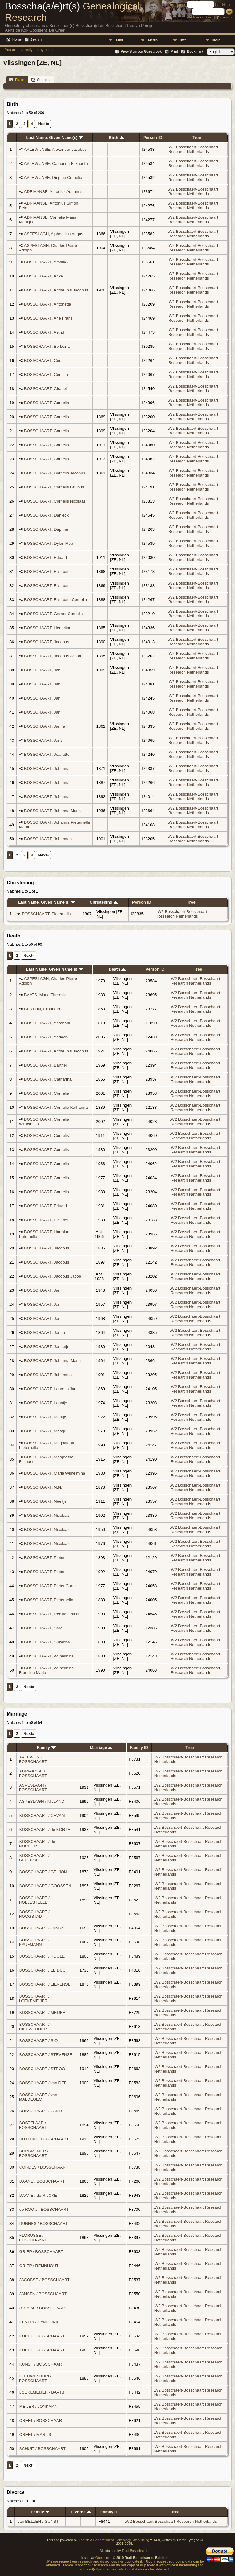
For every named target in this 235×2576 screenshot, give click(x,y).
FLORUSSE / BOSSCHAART (33, 2237)
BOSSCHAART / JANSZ (41, 1928)
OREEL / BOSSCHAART (41, 2420)
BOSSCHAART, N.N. (43, 1487)
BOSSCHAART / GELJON (43, 1871)
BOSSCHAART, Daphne (46, 529)
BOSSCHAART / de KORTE (44, 1829)
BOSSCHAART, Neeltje (45, 1501)
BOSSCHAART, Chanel (45, 388)
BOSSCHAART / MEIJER (42, 2012)
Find (119, 40)
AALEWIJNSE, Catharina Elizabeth (56, 163)
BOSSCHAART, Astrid (44, 332)
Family (46, 1747)
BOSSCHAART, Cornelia (46, 402)
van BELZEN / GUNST (38, 2521)
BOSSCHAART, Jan (42, 670)
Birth (116, 137)
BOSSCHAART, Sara (43, 1628)
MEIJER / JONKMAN (38, 2406)
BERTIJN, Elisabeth (42, 1009)
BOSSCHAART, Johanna (47, 768)
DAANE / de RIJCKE (38, 2195)
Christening (104, 902)
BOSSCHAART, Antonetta (47, 304)
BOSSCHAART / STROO (42, 2068)
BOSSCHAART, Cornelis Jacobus (54, 473)
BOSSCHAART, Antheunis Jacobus (56, 290)
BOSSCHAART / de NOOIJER (37, 1843)
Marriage (101, 1747)
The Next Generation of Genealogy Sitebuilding (114, 2540)
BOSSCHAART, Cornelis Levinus (54, 487)
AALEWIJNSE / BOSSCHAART (33, 1759)
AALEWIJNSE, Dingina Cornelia (53, 177)
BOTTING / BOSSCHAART (44, 2139)
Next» (43, 123)
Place (16, 79)
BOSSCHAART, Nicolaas (47, 1515)
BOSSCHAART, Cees (44, 360)
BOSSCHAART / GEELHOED (34, 1857)
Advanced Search (202, 17)
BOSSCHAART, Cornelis (46, 416)
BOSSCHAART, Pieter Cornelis (52, 1585)
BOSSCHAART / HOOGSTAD (34, 1914)
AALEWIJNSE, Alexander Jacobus (55, 149)
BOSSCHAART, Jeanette (47, 754)
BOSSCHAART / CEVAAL (42, 1815)
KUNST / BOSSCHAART (41, 2364)
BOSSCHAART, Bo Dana (47, 346)
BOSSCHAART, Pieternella (46, 913)
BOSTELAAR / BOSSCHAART (33, 2125)
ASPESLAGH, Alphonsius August (54, 234)
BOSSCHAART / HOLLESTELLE (34, 1900)
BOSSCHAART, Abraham (47, 1023)
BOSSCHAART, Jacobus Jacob (52, 656)
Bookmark (195, 51)
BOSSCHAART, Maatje (45, 1417)
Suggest (40, 79)
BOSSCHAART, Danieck (46, 515)
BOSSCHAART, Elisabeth (47, 571)
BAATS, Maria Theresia (45, 995)
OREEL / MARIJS (35, 2434)
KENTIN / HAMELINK (38, 2322)
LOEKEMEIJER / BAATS (41, 2392)
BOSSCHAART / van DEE (43, 2082)
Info (183, 40)
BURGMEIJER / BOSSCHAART (33, 2153)
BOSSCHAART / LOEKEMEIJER (34, 1998)
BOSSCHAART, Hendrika (47, 627)
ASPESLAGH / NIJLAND (41, 1801)
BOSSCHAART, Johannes (48, 839)
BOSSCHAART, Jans (43, 740)
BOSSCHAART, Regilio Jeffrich (52, 1614)
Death (117, 969)
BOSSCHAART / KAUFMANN (34, 1942)
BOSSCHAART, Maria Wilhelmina (54, 1473)
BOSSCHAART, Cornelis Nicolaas (55, 501)
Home (17, 39)
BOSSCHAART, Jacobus (46, 642)
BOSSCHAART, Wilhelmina (49, 1656)
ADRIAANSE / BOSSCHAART (33, 1773)
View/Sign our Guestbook (141, 51)
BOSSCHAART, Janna (44, 726)
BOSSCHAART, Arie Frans (48, 318)
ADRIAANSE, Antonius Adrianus (53, 191)
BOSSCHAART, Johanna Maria (52, 810)
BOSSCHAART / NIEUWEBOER (34, 2026)
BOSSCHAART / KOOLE (42, 1956)
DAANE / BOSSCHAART (42, 2181)
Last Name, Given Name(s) (54, 137)
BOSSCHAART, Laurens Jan (50, 1388)
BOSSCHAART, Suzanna (47, 1642)
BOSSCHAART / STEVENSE (46, 2054)
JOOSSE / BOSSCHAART (43, 2308)
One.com (102, 2557)
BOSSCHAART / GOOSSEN (45, 1886)
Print (174, 51)
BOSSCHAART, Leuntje (45, 1403)
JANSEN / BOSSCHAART (43, 2294)
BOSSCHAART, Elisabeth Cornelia (55, 599)
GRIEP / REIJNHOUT (38, 2265)
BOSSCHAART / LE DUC (42, 1970)
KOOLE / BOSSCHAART (42, 2336)
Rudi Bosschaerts (135, 2550)
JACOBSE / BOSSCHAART (44, 2279)
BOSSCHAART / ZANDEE (43, 2111)
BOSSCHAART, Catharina (48, 1079)
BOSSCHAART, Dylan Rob (48, 543)
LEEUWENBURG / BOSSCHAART (36, 2378)
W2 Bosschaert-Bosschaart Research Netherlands (193, 149)
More (216, 40)
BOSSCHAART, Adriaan (46, 1037)
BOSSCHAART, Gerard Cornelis (53, 613)
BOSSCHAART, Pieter (44, 1557)
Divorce (81, 2512)
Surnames (225, 17)
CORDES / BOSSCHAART (43, 2167)
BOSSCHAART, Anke (43, 276)
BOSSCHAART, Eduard (45, 557)
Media (153, 40)
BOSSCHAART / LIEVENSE (45, 1984)
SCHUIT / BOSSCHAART (42, 2448)
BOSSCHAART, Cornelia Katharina (56, 1107)
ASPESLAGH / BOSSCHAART (33, 1787)
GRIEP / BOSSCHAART (41, 2251)
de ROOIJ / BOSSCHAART (44, 2209)
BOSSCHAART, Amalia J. (47, 262)
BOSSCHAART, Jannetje (46, 1346)
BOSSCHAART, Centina (46, 374)
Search (36, 39)
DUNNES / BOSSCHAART (43, 2223)
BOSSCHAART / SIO (38, 2040)
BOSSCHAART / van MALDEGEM (38, 2097)
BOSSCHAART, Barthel (45, 1065)
